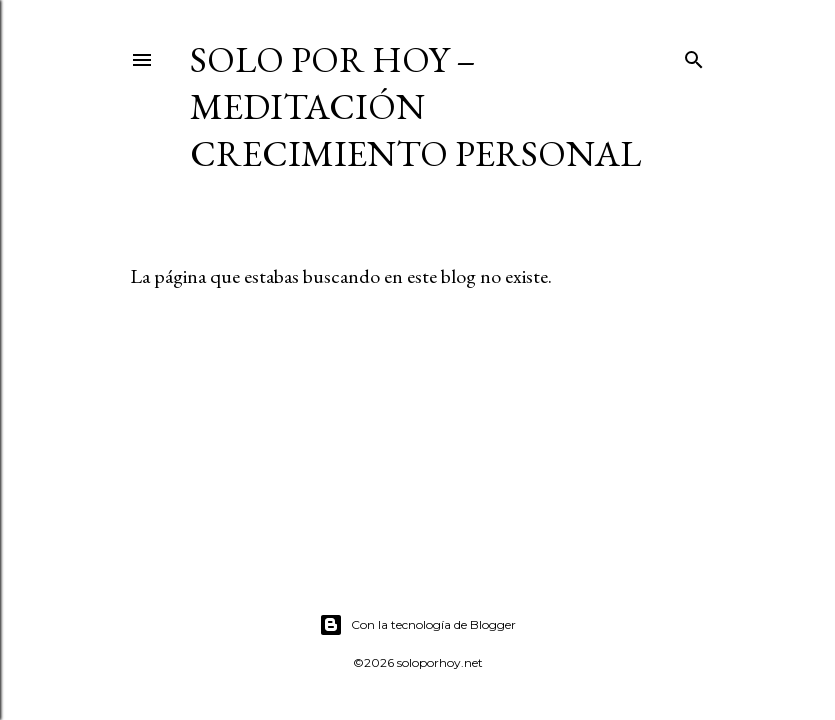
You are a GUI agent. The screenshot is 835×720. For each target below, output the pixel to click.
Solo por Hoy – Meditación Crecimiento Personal (415, 106)
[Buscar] (694, 55)
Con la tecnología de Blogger (417, 625)
